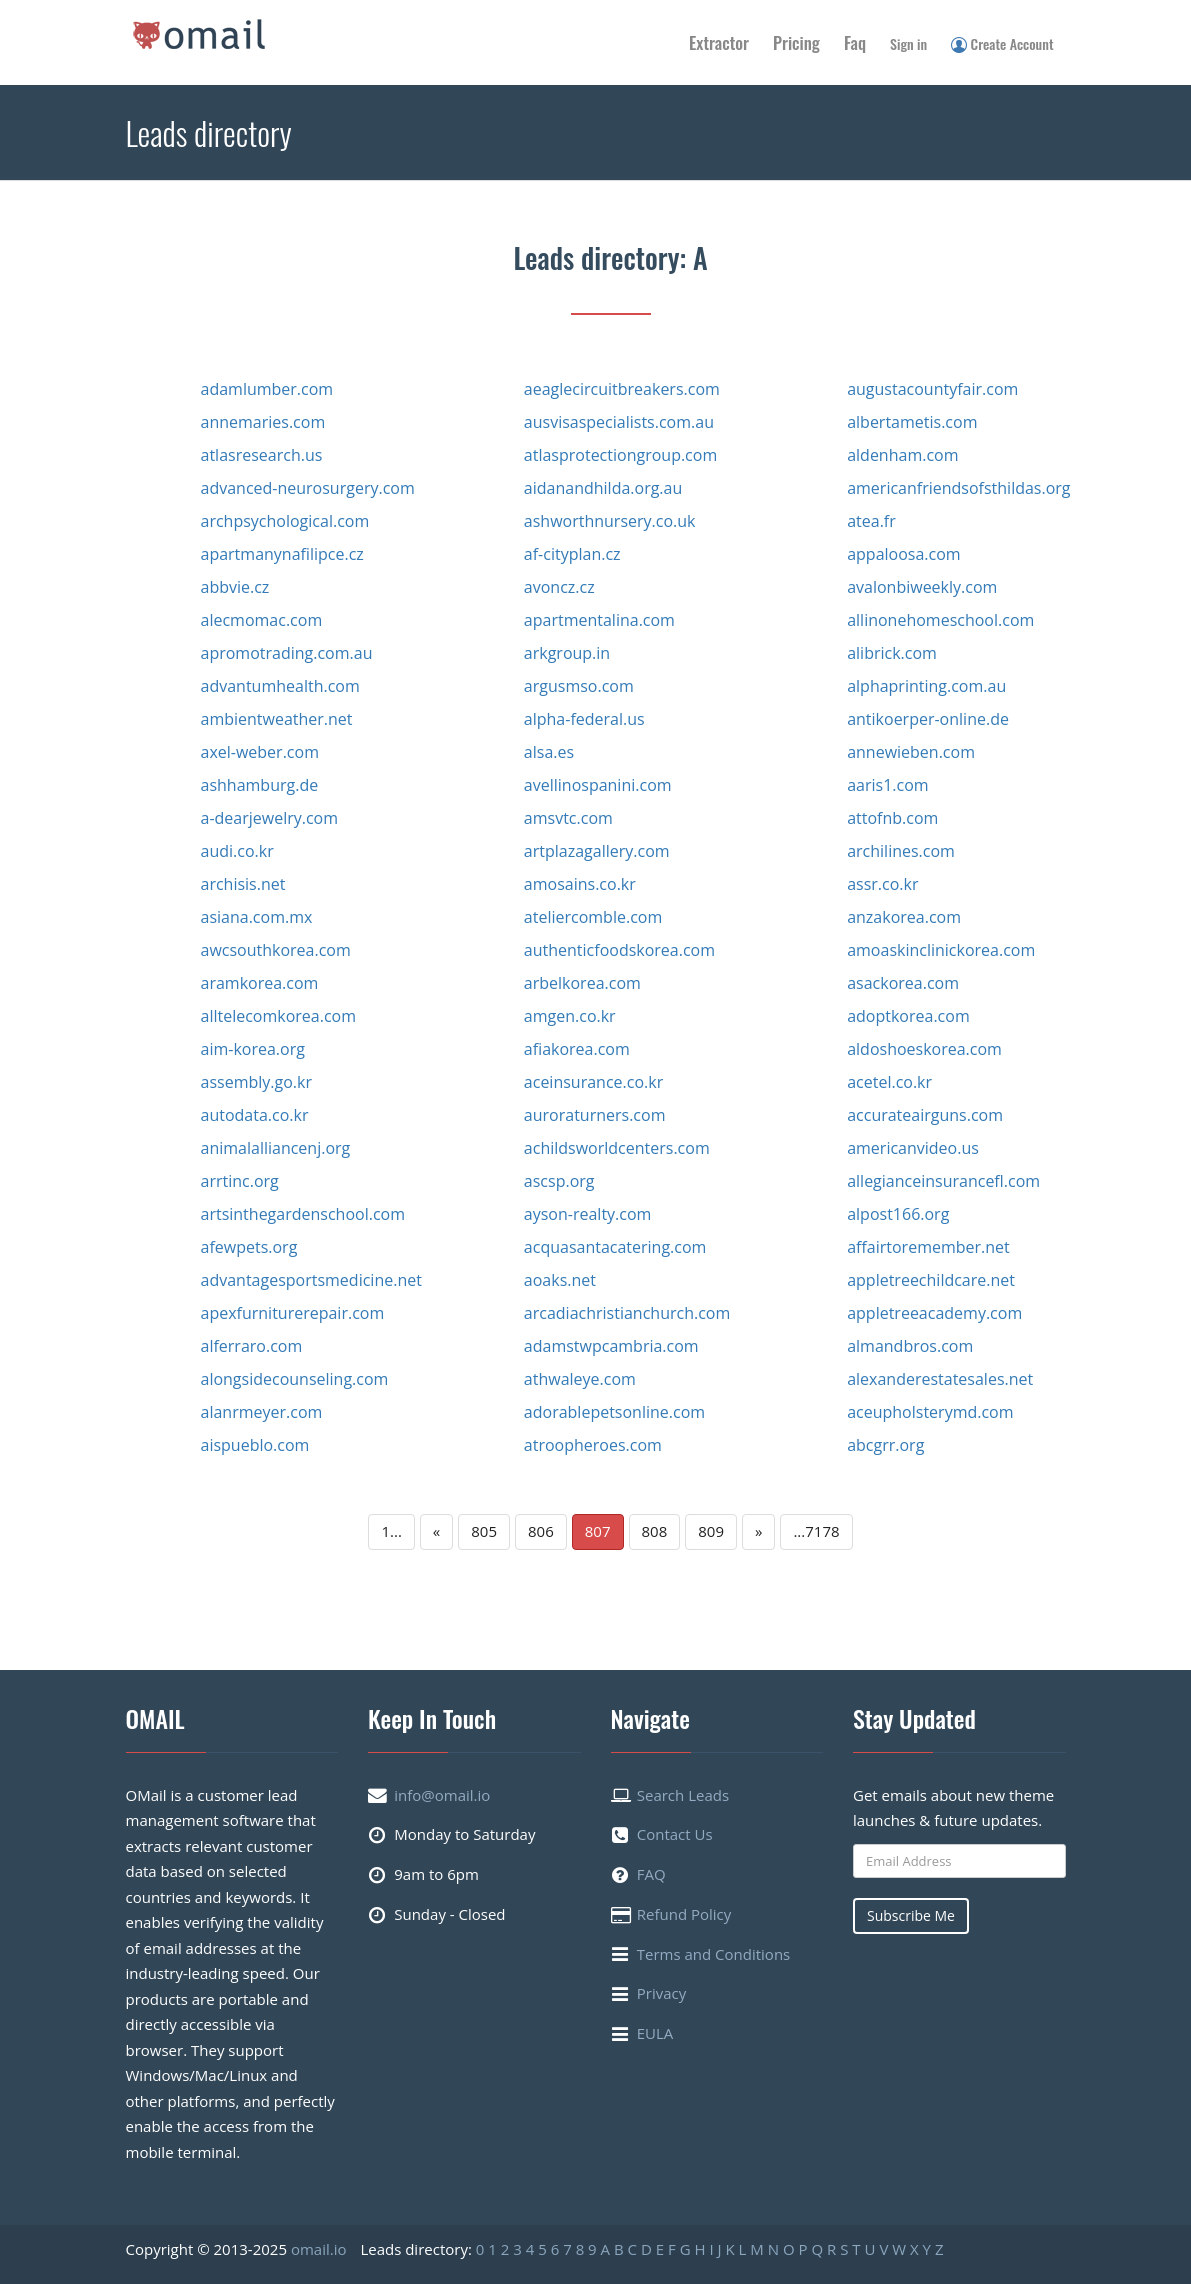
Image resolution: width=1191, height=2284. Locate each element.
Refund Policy (684, 1914)
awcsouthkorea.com (276, 950)
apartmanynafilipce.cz (282, 554)
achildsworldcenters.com (617, 1148)
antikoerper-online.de (928, 719)
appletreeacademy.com (934, 1313)
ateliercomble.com (593, 917)
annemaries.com (263, 422)
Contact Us (675, 1834)
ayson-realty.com (588, 1214)
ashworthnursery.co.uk (610, 521)
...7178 (816, 1531)
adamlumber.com (267, 389)
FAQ (651, 1874)
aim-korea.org (253, 1049)
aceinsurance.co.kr (593, 1082)
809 (711, 1531)
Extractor (719, 42)
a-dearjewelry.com (270, 818)
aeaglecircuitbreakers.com (622, 389)
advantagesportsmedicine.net (311, 1280)
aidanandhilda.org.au (603, 488)
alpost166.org (898, 1214)
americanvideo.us (913, 1148)
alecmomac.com (262, 620)
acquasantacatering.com (615, 1247)
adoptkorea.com (908, 1016)
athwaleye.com (580, 1379)
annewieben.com (911, 752)
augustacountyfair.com (932, 389)
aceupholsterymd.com (930, 1412)
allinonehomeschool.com (940, 620)
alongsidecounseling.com (295, 1379)
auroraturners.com (595, 1115)
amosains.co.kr (580, 884)
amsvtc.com (568, 818)
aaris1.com (887, 785)
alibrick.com (892, 653)
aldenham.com (902, 455)
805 (484, 1531)
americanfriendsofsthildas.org (958, 488)
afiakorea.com (577, 1049)
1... (391, 1531)
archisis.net (243, 884)
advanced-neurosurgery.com (308, 488)
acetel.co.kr (889, 1082)
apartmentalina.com (599, 620)
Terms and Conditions (714, 1954)
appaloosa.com (903, 554)
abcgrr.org (885, 1445)
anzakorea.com (904, 917)
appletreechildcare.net (931, 1280)
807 (598, 1531)
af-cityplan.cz (572, 554)
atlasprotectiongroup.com (620, 455)
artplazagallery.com (597, 851)
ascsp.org (559, 1181)
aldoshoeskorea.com (924, 1049)
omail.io (319, 2249)
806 (541, 1531)
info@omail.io (442, 1795)
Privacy (661, 1993)
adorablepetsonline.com (614, 1412)
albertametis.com (912, 422)
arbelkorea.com (582, 983)
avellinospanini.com (598, 785)
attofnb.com (892, 818)
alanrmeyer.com (262, 1412)
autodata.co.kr (255, 1115)
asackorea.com (903, 983)
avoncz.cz (559, 587)
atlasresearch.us (262, 455)
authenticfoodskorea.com (619, 950)
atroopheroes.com (593, 1445)
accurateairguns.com (925, 1115)
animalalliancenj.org (276, 1148)
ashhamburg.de (260, 785)
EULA (655, 2033)
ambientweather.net (277, 719)
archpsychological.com (285, 521)
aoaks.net (560, 1280)
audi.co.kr (237, 851)
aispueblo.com (255, 1445)
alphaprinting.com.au (926, 686)
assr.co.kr (882, 884)
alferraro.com (252, 1346)
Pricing (796, 42)
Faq (855, 42)
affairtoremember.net (928, 1247)
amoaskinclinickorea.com (941, 950)
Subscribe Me (911, 1915)
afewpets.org (249, 1247)
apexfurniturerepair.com (293, 1313)
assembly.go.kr (256, 1082)
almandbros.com (910, 1346)
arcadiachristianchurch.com (627, 1313)
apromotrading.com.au (287, 653)
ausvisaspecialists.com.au (619, 422)
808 (655, 1531)
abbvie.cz (235, 587)
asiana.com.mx (257, 917)
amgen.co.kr (570, 1016)
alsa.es (549, 752)
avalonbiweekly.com (922, 587)
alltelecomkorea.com (279, 1016)
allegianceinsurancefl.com (943, 1181)
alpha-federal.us (584, 719)
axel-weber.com (260, 752)
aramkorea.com (260, 983)
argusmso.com (579, 686)
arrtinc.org (240, 1181)
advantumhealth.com (280, 686)
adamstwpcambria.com (611, 1346)
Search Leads (683, 1795)
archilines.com (901, 851)
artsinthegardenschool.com (303, 1214)
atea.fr (871, 521)
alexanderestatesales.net (940, 1379)
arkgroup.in (567, 653)
